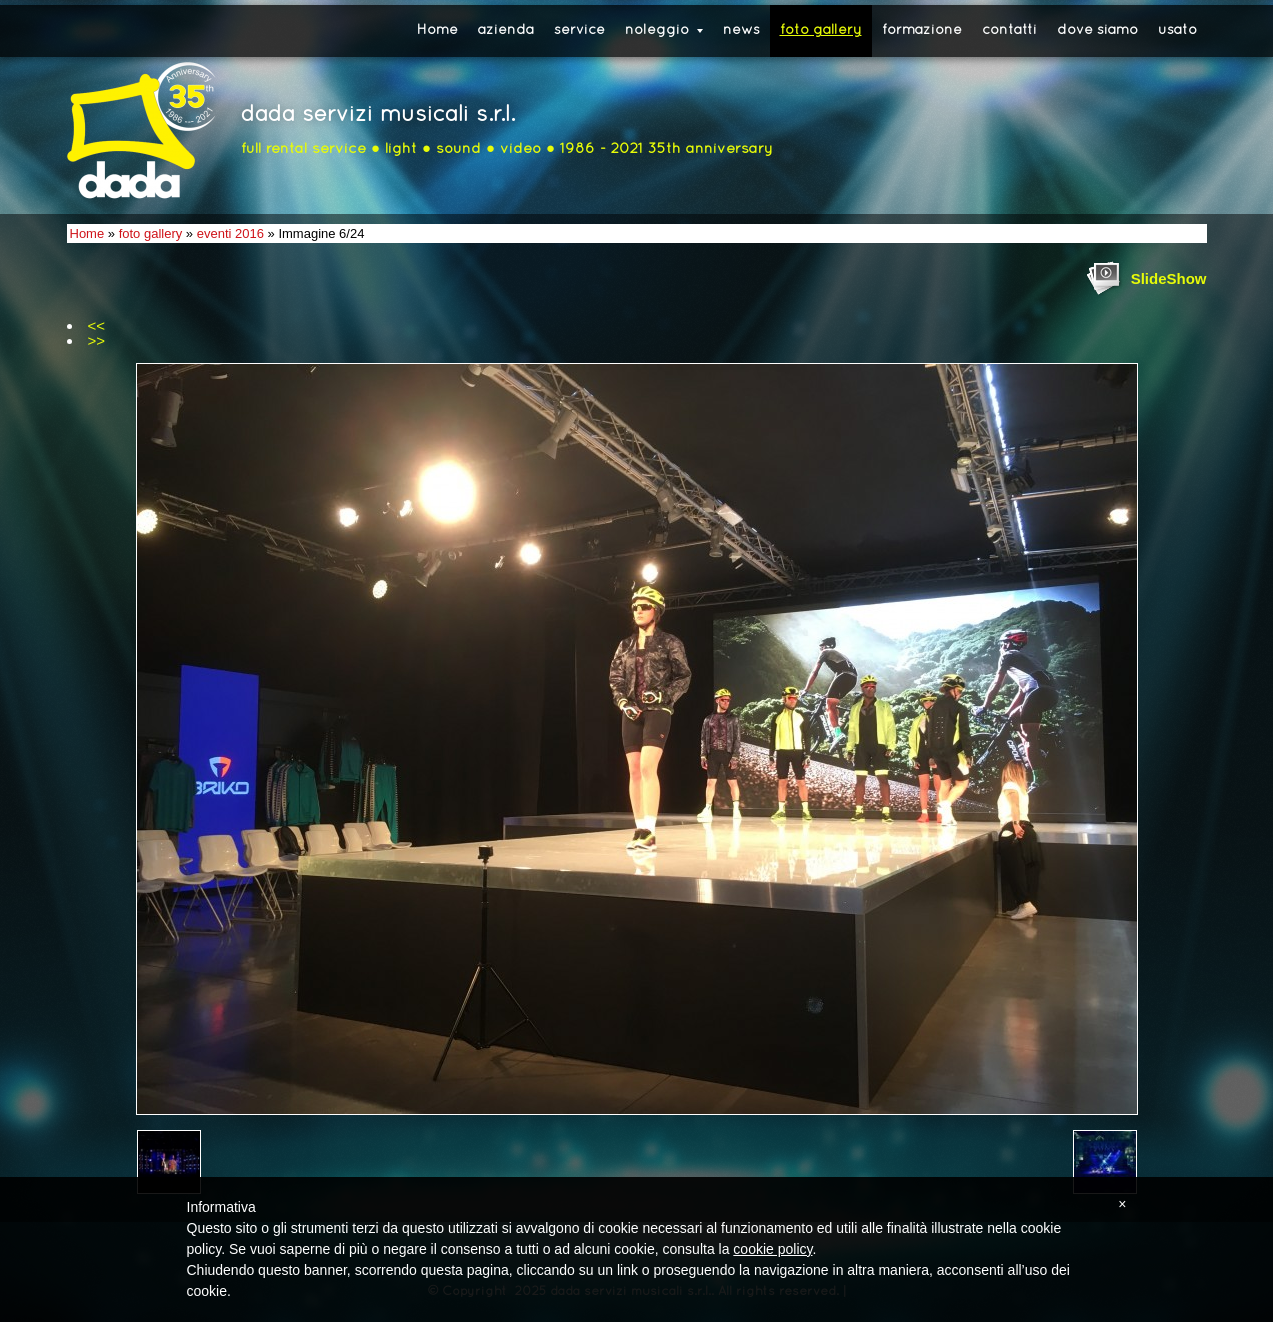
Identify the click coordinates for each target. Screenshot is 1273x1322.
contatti (1009, 30)
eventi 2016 (230, 233)
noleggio (664, 30)
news (741, 30)
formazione (922, 30)
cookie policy (772, 1249)
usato (1177, 30)
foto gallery (821, 30)
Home (437, 30)
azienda (506, 30)
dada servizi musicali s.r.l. (378, 115)
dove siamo (1097, 30)
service (579, 30)
